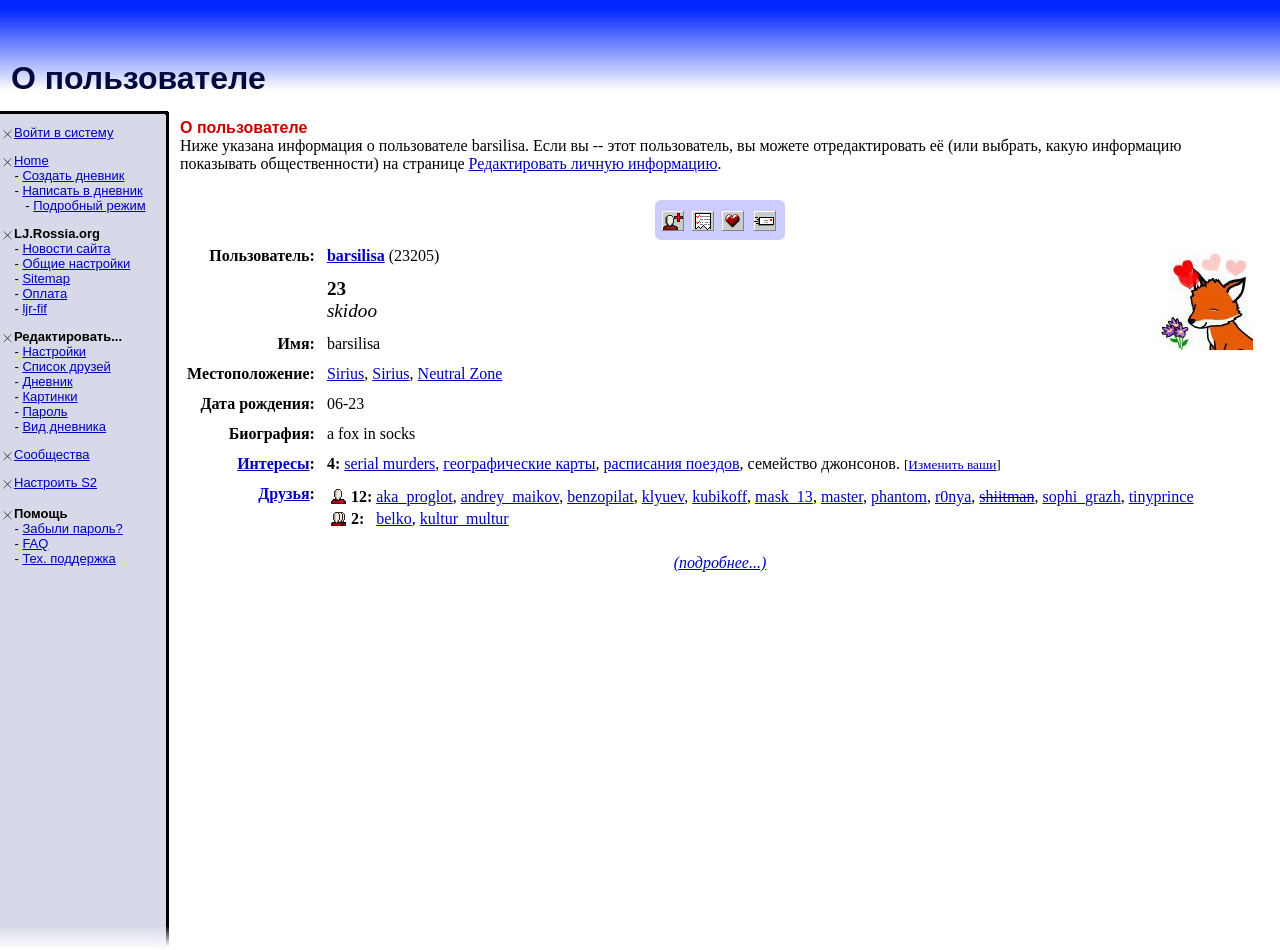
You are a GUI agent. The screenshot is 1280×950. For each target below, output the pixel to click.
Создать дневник (73, 175)
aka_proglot (414, 496)
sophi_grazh (1081, 496)
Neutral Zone (460, 373)
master (842, 496)
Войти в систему (63, 132)
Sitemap (46, 278)
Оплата (44, 293)
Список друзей (66, 366)
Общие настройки (76, 263)
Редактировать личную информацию (593, 163)
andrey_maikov (510, 496)
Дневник (47, 381)
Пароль (44, 411)
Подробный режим (89, 205)
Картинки (49, 396)
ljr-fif (34, 308)
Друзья (283, 493)
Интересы (273, 463)
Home (31, 160)
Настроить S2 (55, 482)
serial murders (389, 463)
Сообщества (52, 454)
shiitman (1006, 496)
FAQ (35, 543)
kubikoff (719, 496)
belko (394, 518)
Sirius (345, 373)
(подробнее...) (720, 562)
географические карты (519, 463)
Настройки (54, 351)
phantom (899, 496)
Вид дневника (64, 426)
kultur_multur (464, 518)
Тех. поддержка (68, 558)
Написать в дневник (82, 190)
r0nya (953, 496)
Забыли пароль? (72, 528)
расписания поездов (672, 463)
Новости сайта (66, 248)
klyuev (663, 496)
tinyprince (1161, 496)
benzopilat (600, 496)
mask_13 (784, 496)
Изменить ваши (952, 464)
